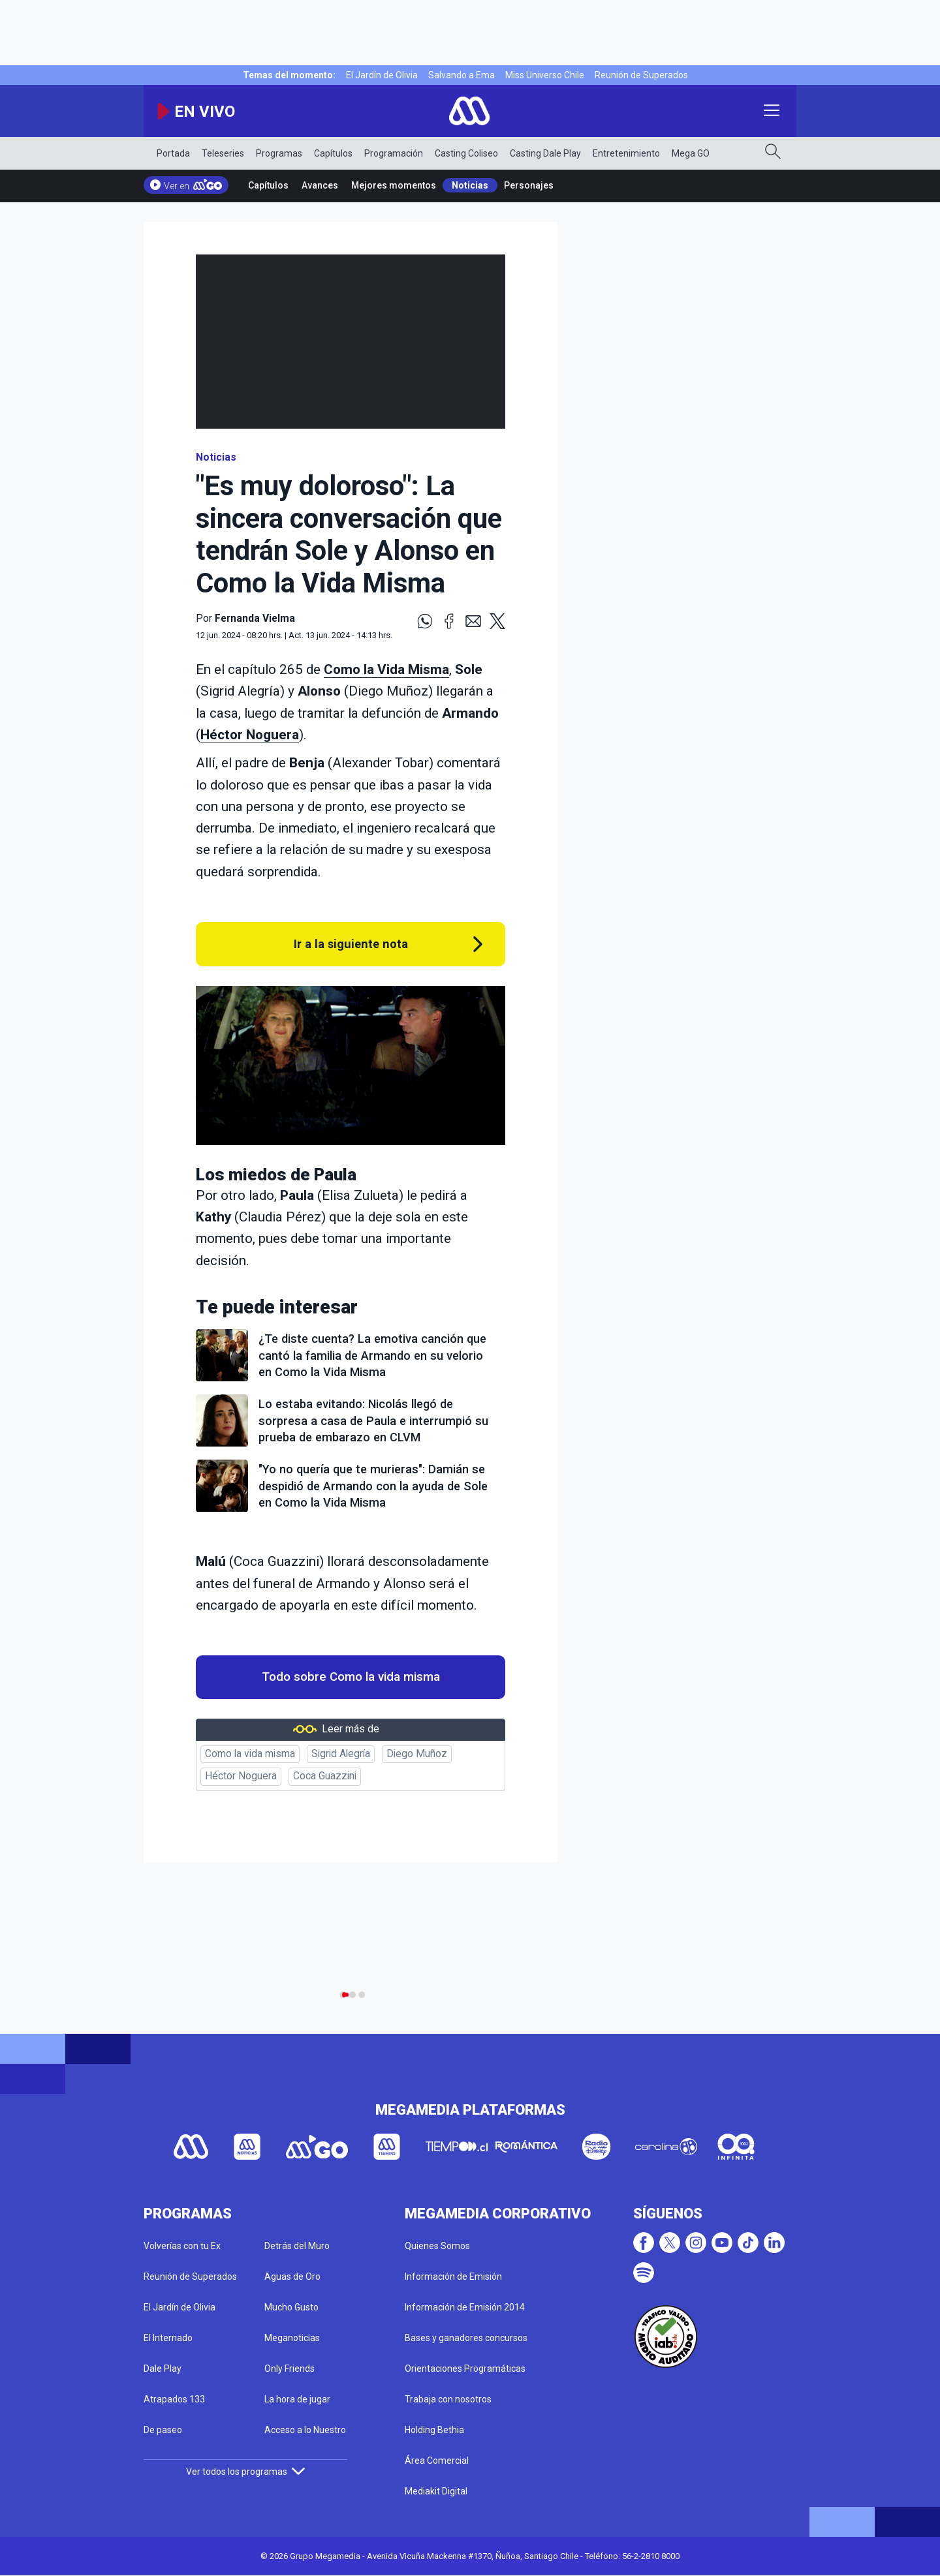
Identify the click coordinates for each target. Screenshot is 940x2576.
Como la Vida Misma (386, 669)
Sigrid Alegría (340, 1754)
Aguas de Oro (292, 2276)
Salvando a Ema (461, 75)
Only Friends (289, 2368)
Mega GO (691, 153)
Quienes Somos (437, 2246)
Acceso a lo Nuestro (305, 2430)
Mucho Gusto (291, 2307)
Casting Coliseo (466, 153)
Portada (173, 153)
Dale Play (162, 2368)
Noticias (470, 185)
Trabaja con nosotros (448, 2399)
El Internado (168, 2338)
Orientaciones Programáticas (465, 2368)
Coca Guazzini (324, 1776)
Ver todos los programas (245, 2471)
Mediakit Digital (436, 2491)
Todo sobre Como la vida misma (351, 1677)
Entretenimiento (626, 153)
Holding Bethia (434, 2430)
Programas (279, 153)
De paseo (163, 2430)
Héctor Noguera (249, 735)
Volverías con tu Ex (182, 2246)
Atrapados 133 (174, 2399)
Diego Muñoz (416, 1754)
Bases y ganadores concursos (466, 2338)
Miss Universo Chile (544, 75)
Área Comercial (437, 2460)
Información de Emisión (453, 2276)
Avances (320, 185)
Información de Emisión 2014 (465, 2307)
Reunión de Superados (641, 75)
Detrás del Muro (297, 2246)
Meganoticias (292, 2338)
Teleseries (223, 153)
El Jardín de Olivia (382, 75)
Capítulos (333, 153)
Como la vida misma (250, 1754)
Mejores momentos (393, 185)
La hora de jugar (297, 2399)
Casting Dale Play (545, 153)
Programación (393, 153)
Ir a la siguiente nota (351, 944)
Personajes (529, 185)
